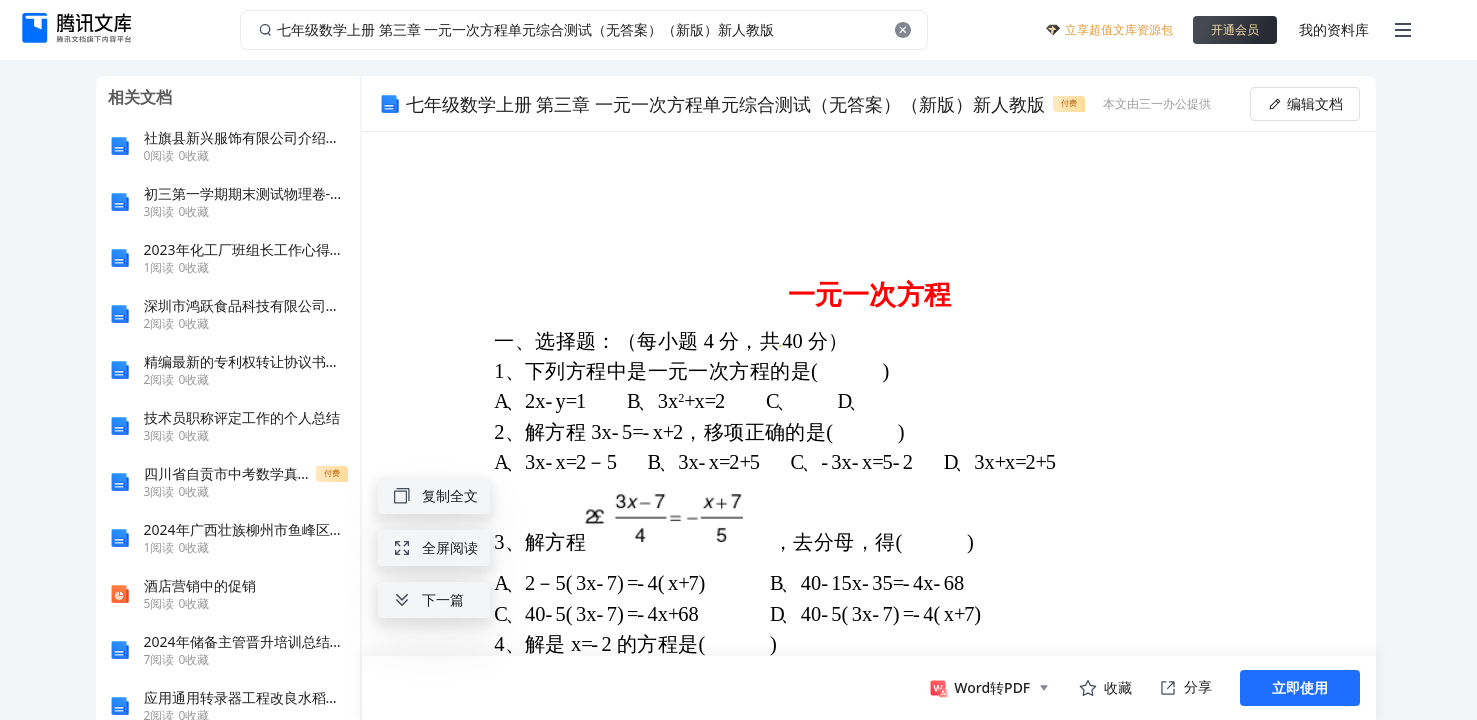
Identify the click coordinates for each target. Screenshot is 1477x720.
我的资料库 (1334, 29)
